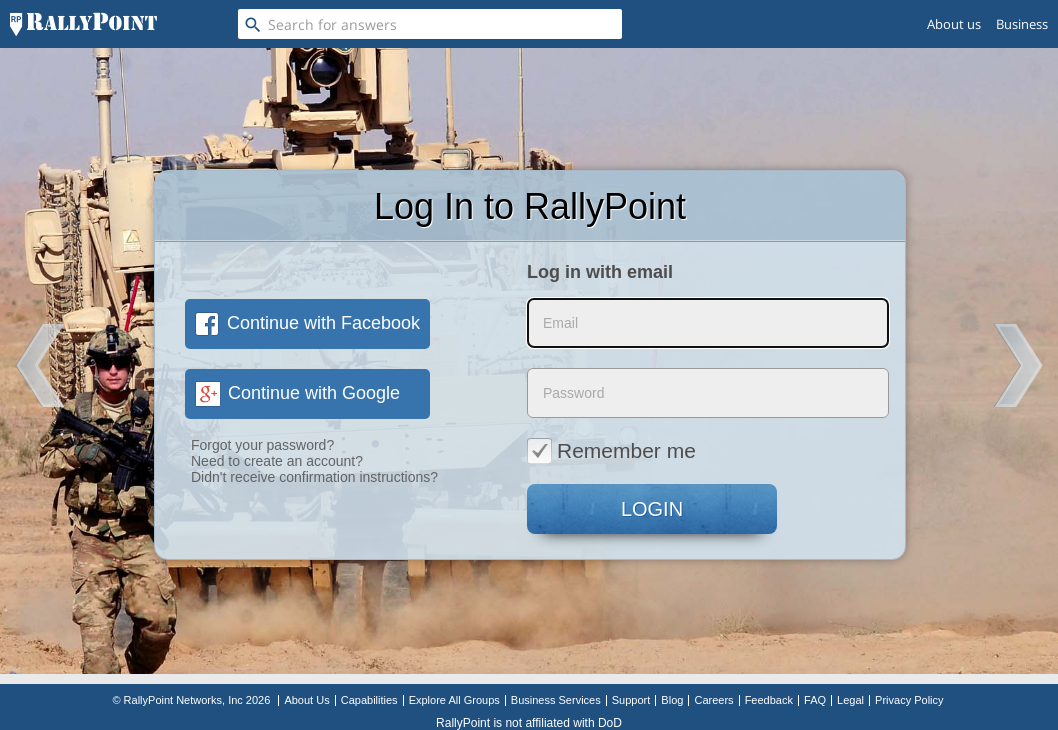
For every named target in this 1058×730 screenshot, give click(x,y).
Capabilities (369, 700)
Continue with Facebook (307, 323)
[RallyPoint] (83, 24)
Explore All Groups (454, 700)
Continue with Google (297, 393)
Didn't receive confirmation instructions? (314, 477)
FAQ (815, 700)
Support (631, 700)
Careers (713, 700)
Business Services (556, 700)
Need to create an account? (277, 461)
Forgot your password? (262, 445)
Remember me (611, 450)
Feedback (769, 700)
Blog (672, 700)
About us (954, 24)
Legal (850, 700)
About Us (306, 700)
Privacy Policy (909, 700)
